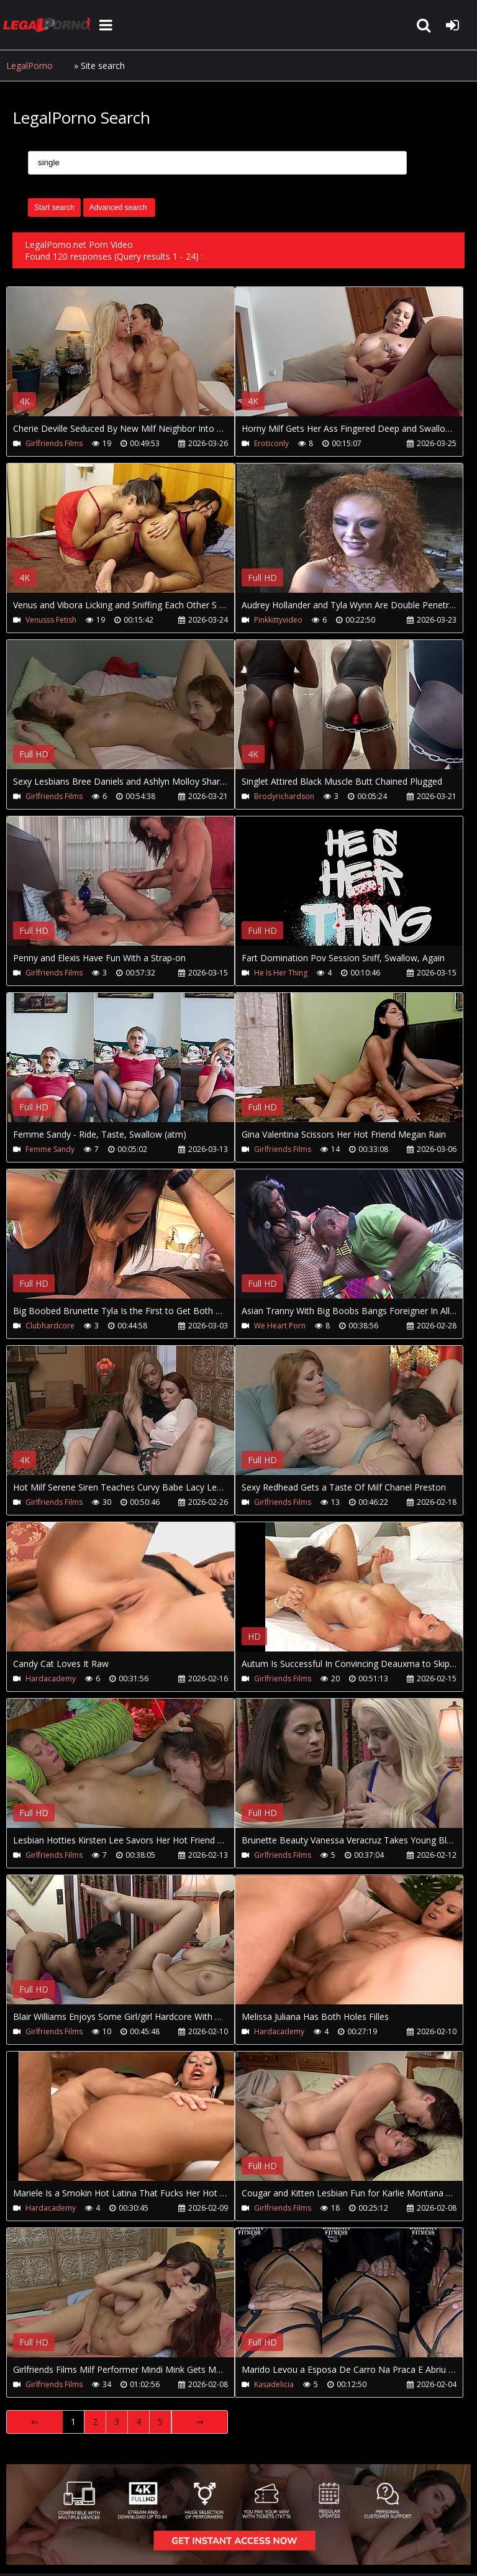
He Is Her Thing (280, 972)
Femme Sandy (50, 1149)
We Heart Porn (280, 1325)
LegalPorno (29, 65)
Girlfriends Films (54, 443)
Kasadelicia (274, 2384)
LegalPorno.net (49, 25)
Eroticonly (271, 443)
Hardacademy (50, 1678)
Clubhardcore (50, 1325)
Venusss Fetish (50, 619)
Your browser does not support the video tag (137, 360)
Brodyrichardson (284, 796)
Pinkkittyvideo (278, 619)
